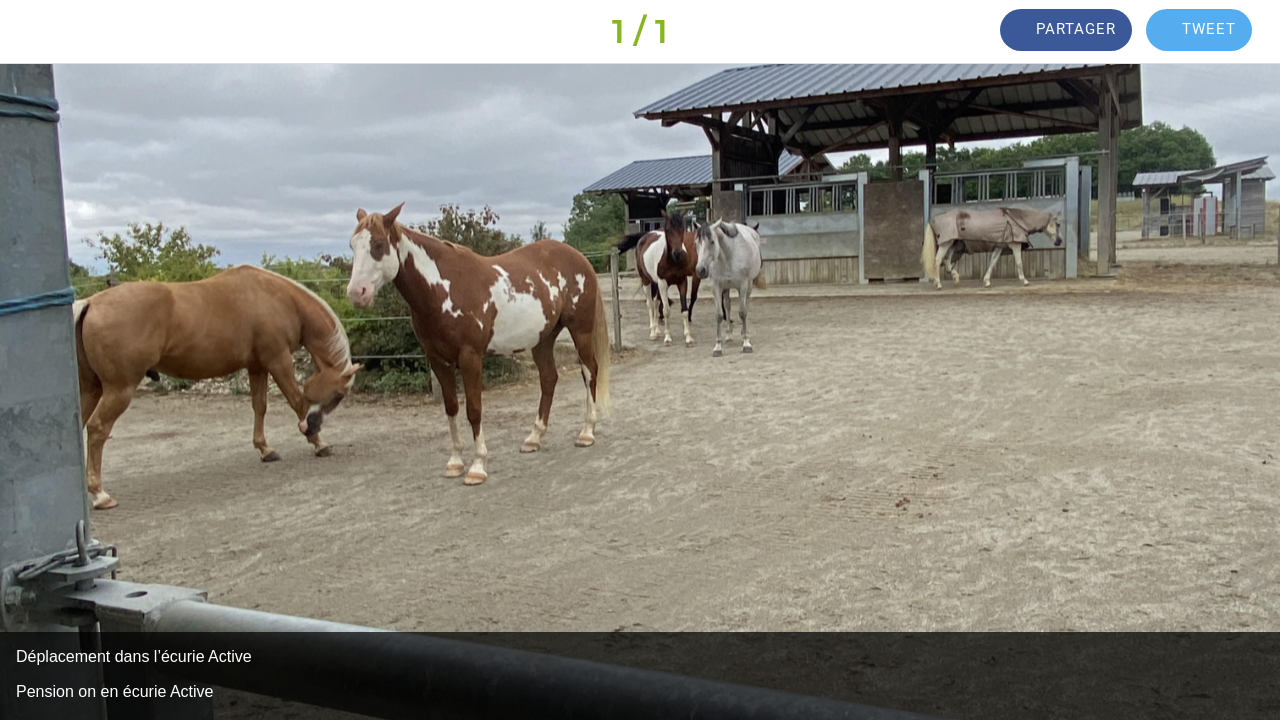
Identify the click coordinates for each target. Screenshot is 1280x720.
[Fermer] (32, 32)
